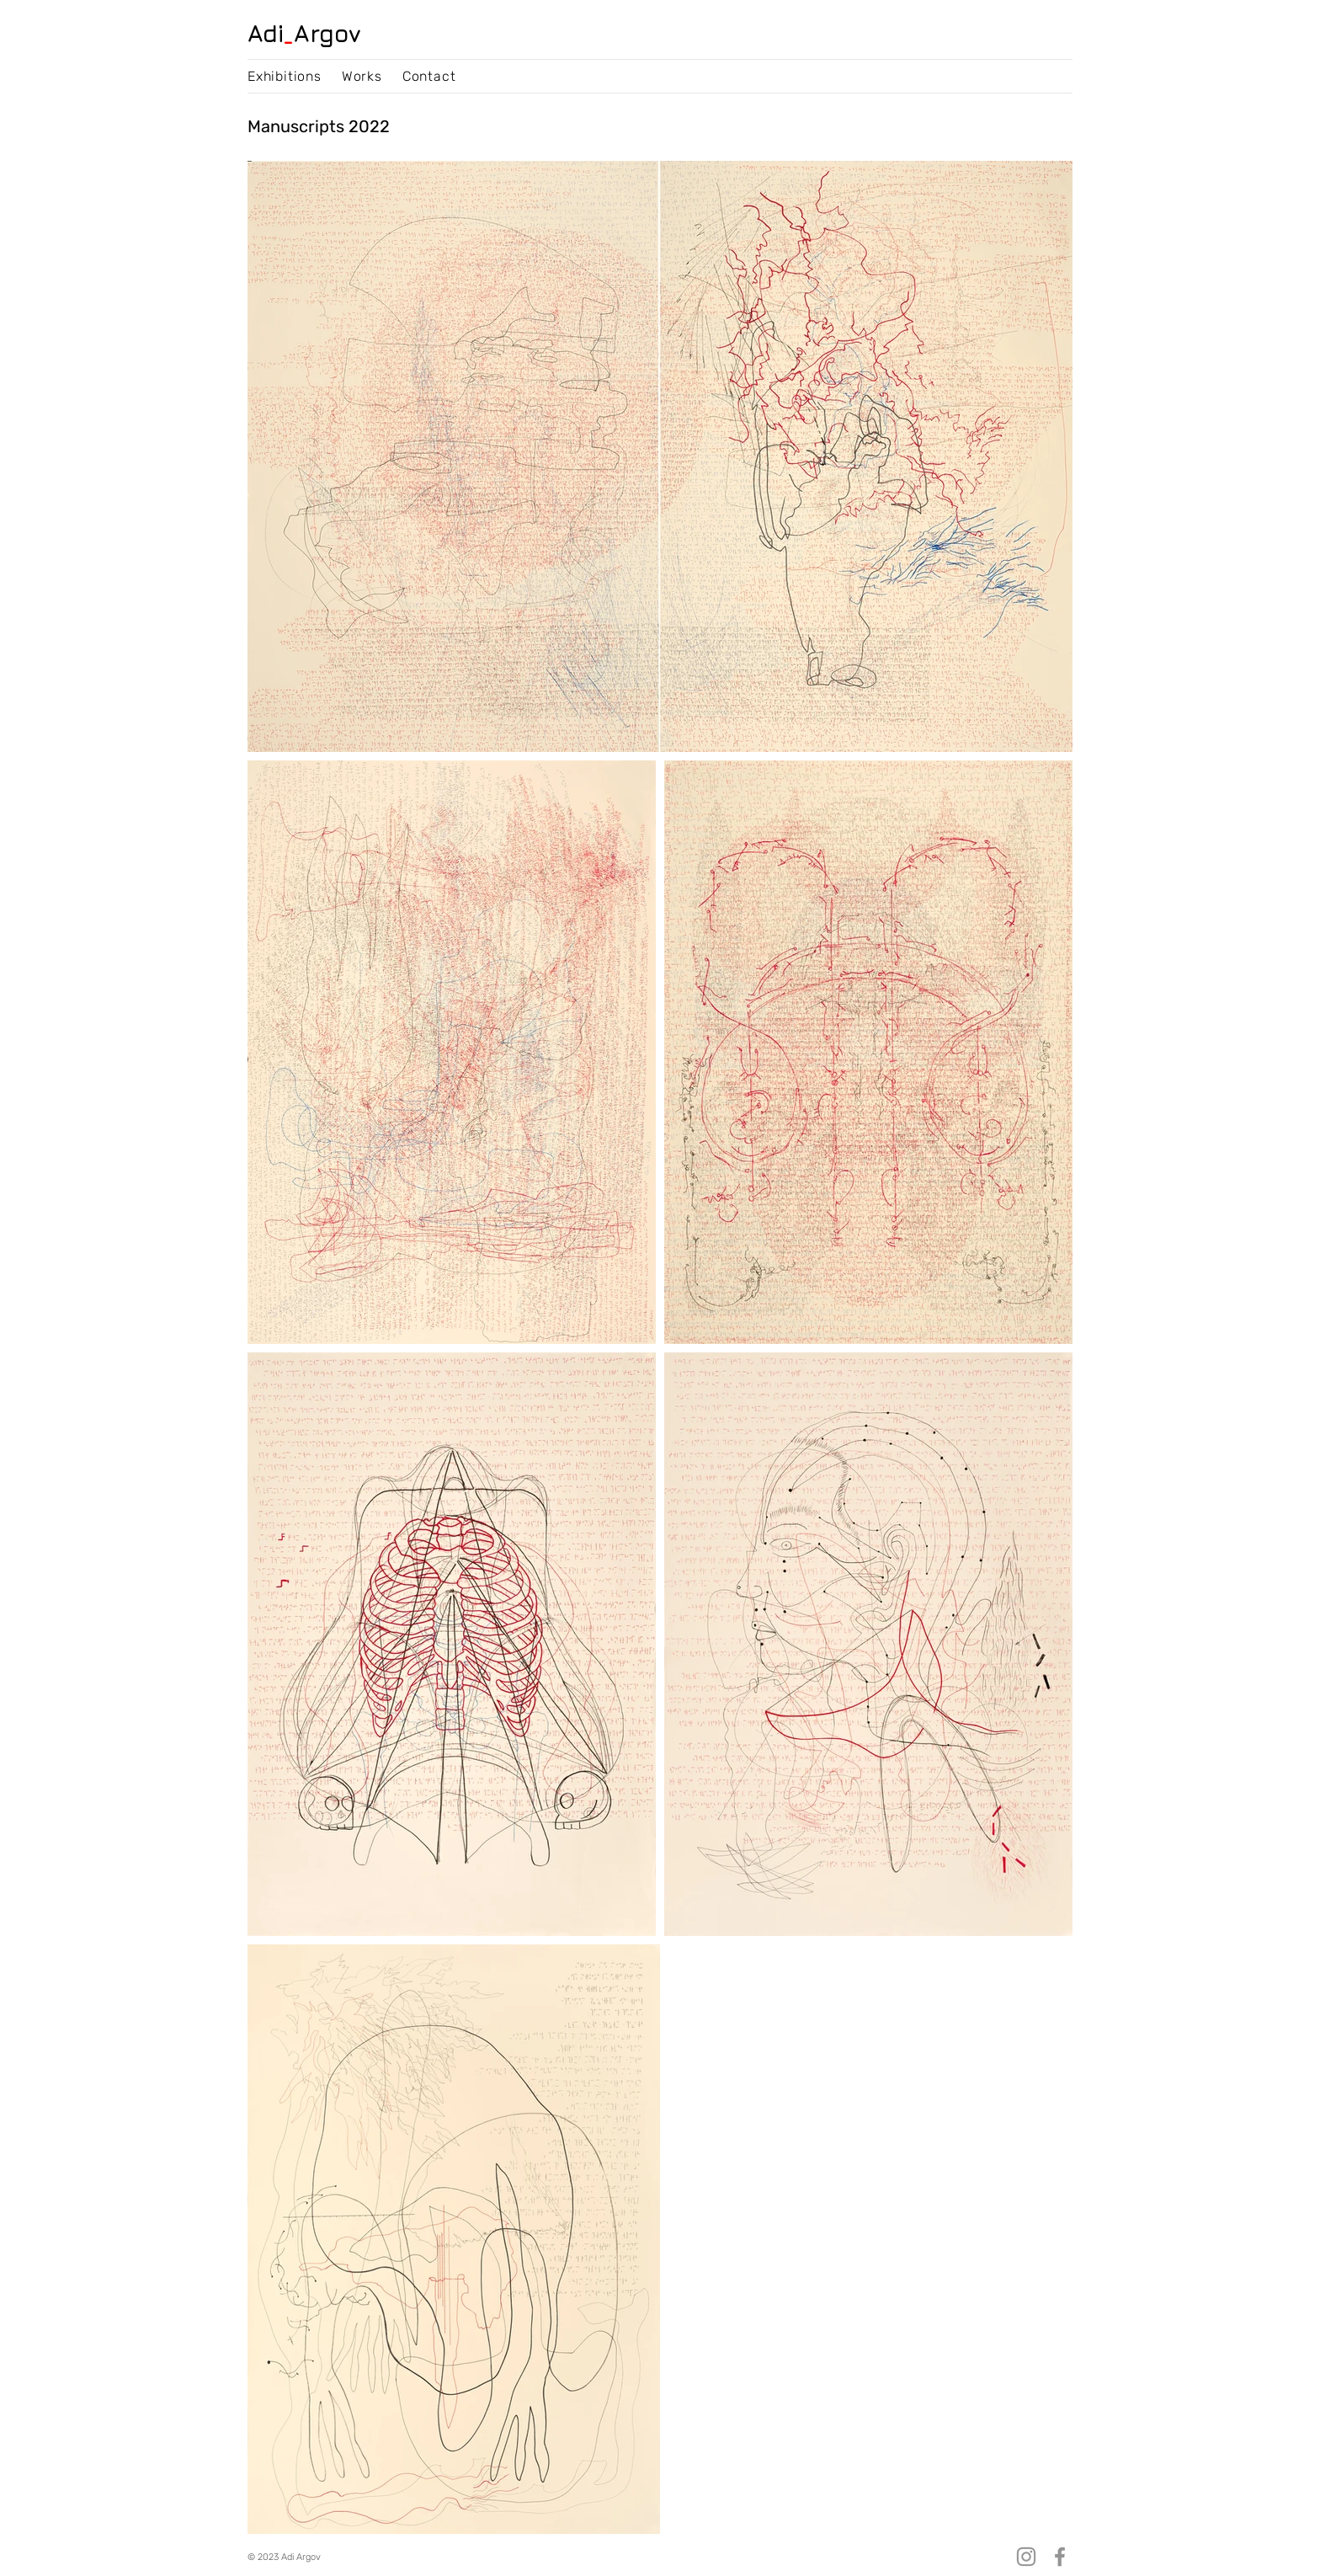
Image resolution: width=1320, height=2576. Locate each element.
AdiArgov (304, 33)
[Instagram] (1026, 2556)
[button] (285, 76)
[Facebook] (1059, 2556)
